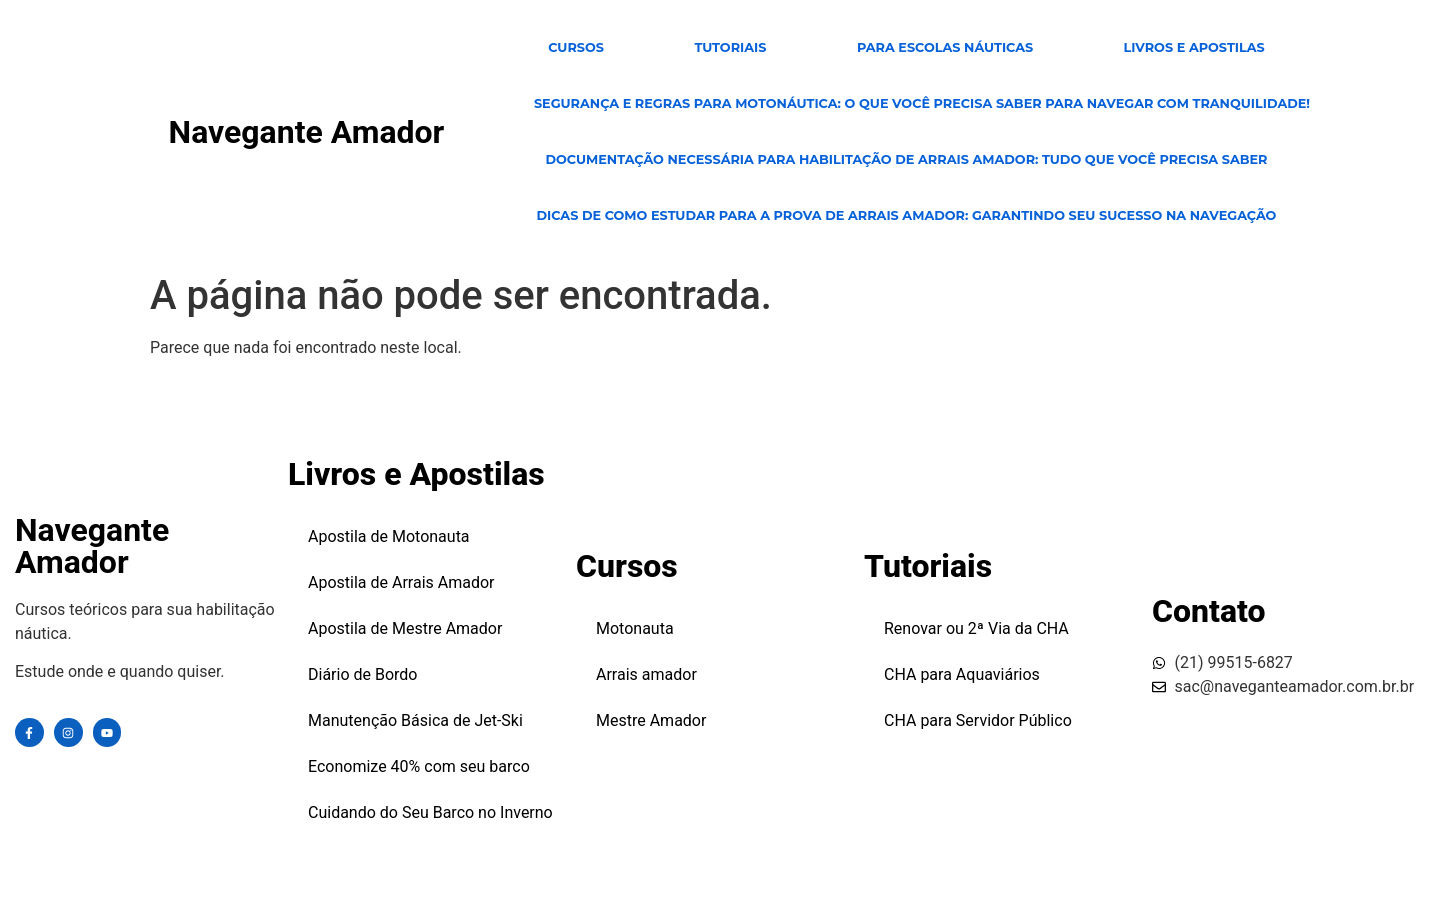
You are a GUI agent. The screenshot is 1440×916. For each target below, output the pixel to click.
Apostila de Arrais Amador (401, 582)
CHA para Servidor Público (978, 720)
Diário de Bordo (363, 674)
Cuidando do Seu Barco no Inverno (430, 812)
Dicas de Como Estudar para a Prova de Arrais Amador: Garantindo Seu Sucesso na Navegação (906, 215)
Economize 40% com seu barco (419, 766)
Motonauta (635, 628)
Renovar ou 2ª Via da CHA (976, 628)
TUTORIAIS (730, 47)
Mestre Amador (651, 720)
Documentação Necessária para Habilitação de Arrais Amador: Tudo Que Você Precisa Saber (906, 159)
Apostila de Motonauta (389, 536)
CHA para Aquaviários (962, 674)
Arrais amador (646, 674)
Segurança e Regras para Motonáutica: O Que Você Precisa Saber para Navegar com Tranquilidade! (922, 103)
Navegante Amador (307, 132)
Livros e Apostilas (1194, 47)
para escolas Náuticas (945, 47)
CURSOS (576, 47)
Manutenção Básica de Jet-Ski (415, 720)
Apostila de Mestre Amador (405, 628)
